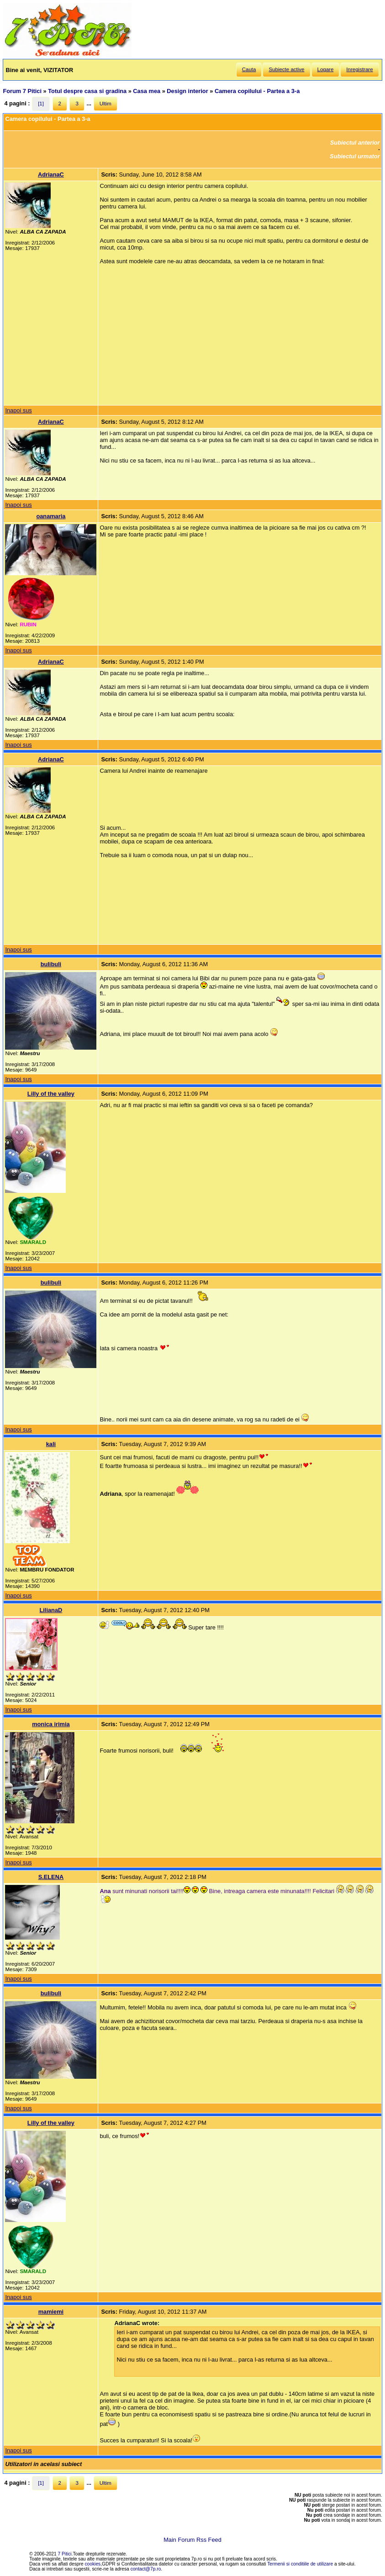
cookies (93, 2563)
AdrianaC (51, 174)
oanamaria (50, 516)
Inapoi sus (18, 410)
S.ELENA (50, 1876)
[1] (41, 103)
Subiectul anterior (355, 142)
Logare (325, 69)
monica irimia (51, 1724)
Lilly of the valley (50, 1093)
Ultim (105, 103)
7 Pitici (65, 2553)
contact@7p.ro (146, 2568)
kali (51, 1444)
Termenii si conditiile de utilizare (300, 2563)
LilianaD (51, 1610)
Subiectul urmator (355, 156)
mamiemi (50, 2311)
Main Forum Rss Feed (192, 2539)
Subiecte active (286, 69)
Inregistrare (359, 69)
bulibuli (51, 964)
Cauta (249, 69)
